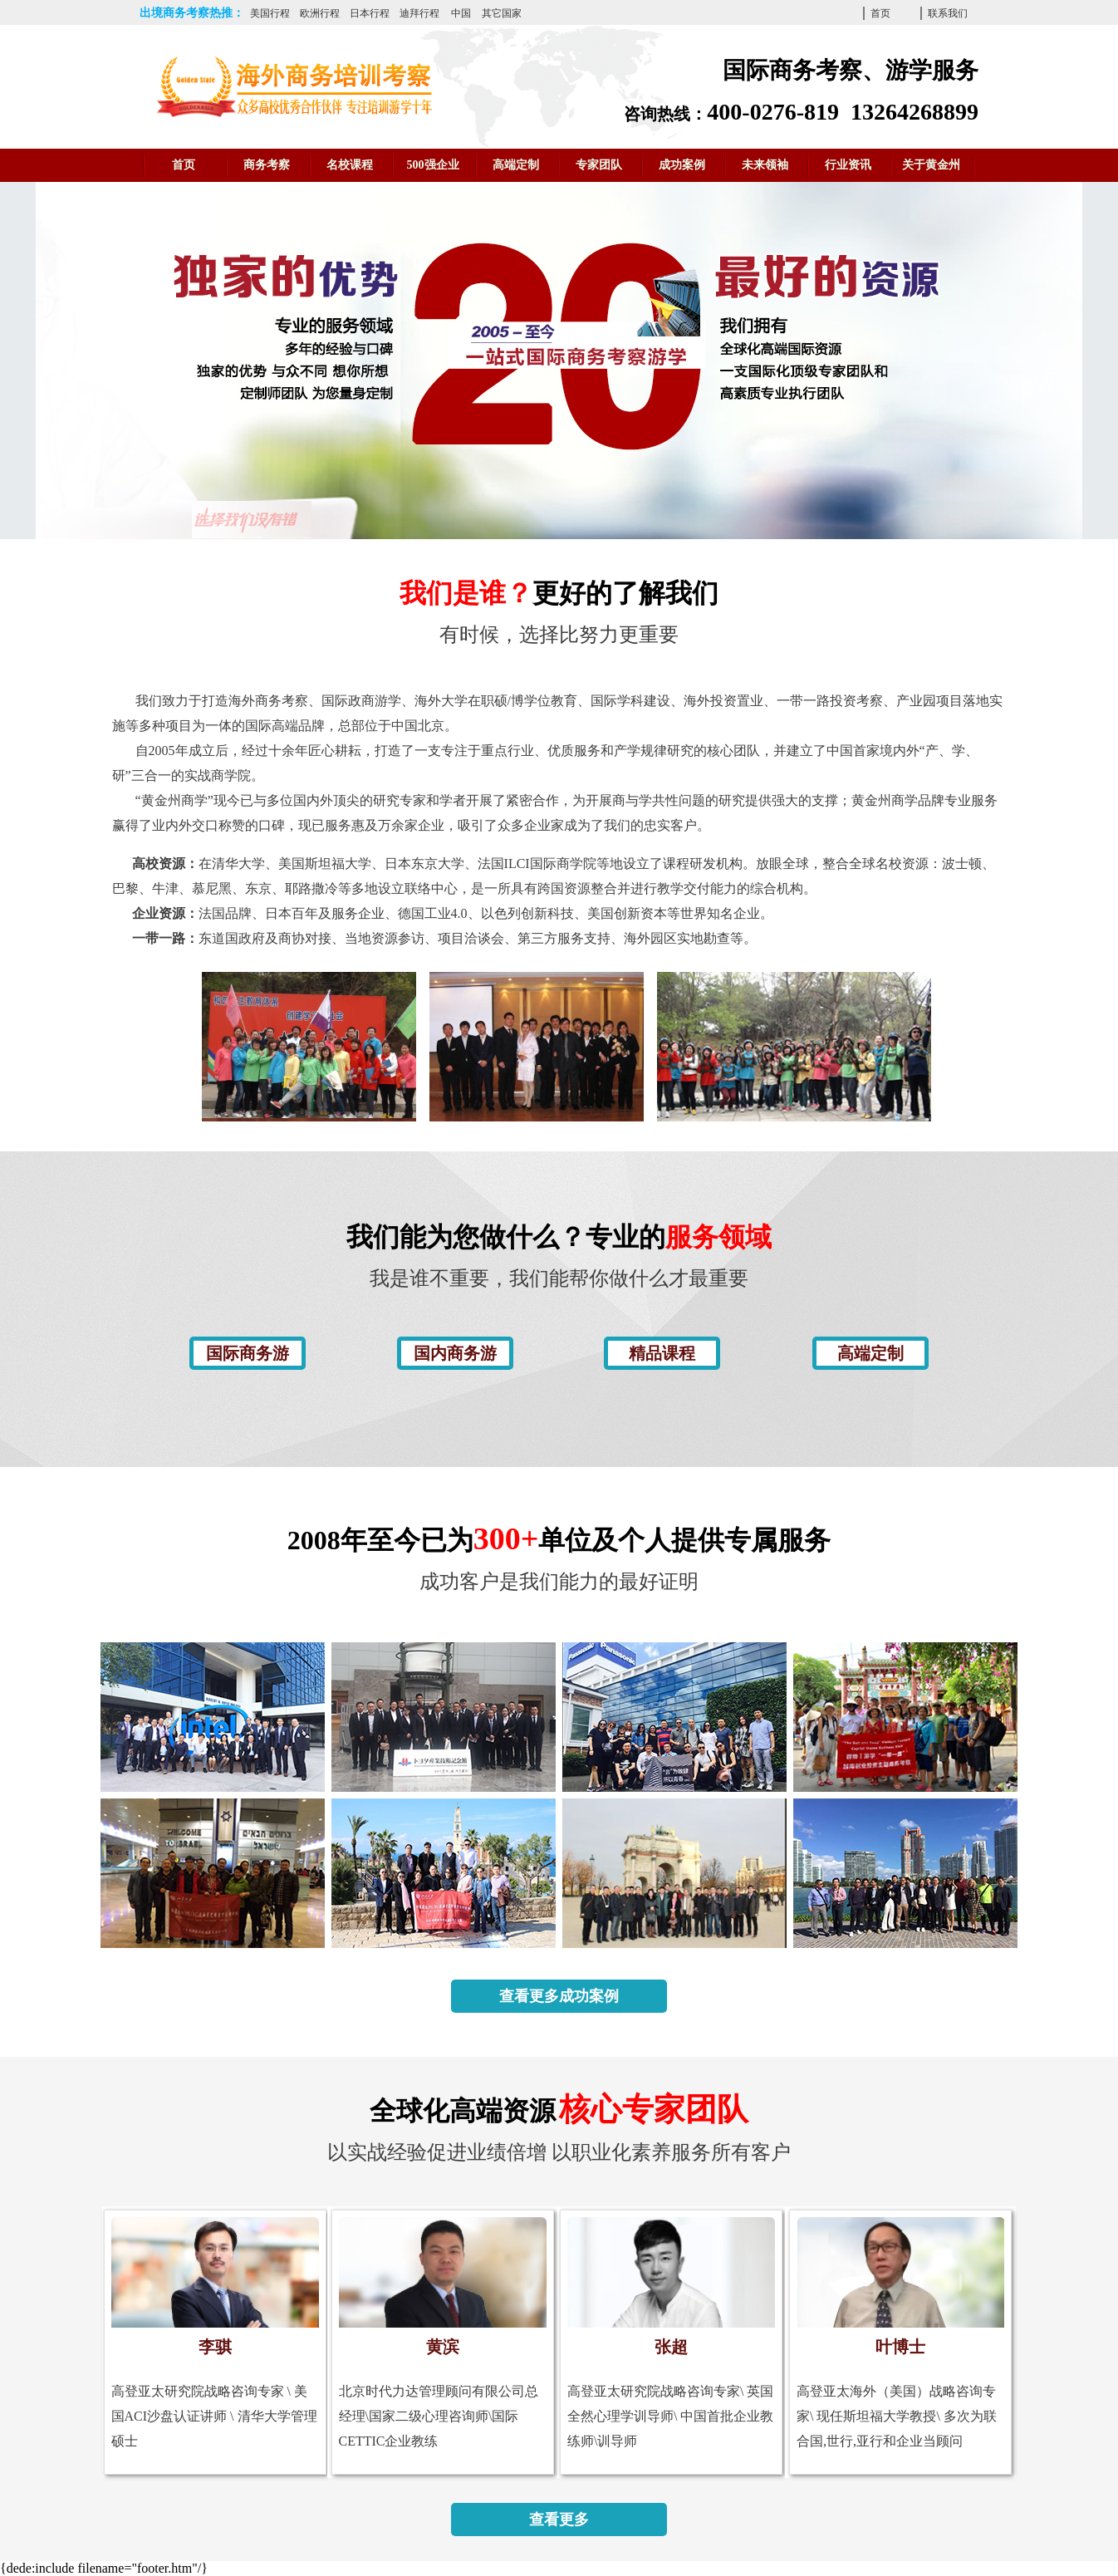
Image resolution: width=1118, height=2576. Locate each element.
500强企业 (433, 165)
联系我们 (948, 13)
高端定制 (516, 165)
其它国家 (502, 13)
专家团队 (599, 165)
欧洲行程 (320, 13)
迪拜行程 (419, 13)
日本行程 (370, 13)
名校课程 (349, 165)
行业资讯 (848, 165)
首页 (880, 13)
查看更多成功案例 (559, 1996)
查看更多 (559, 2519)
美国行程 (270, 13)
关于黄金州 (931, 165)
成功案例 (682, 165)
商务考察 (266, 165)
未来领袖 (765, 165)
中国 (461, 13)
